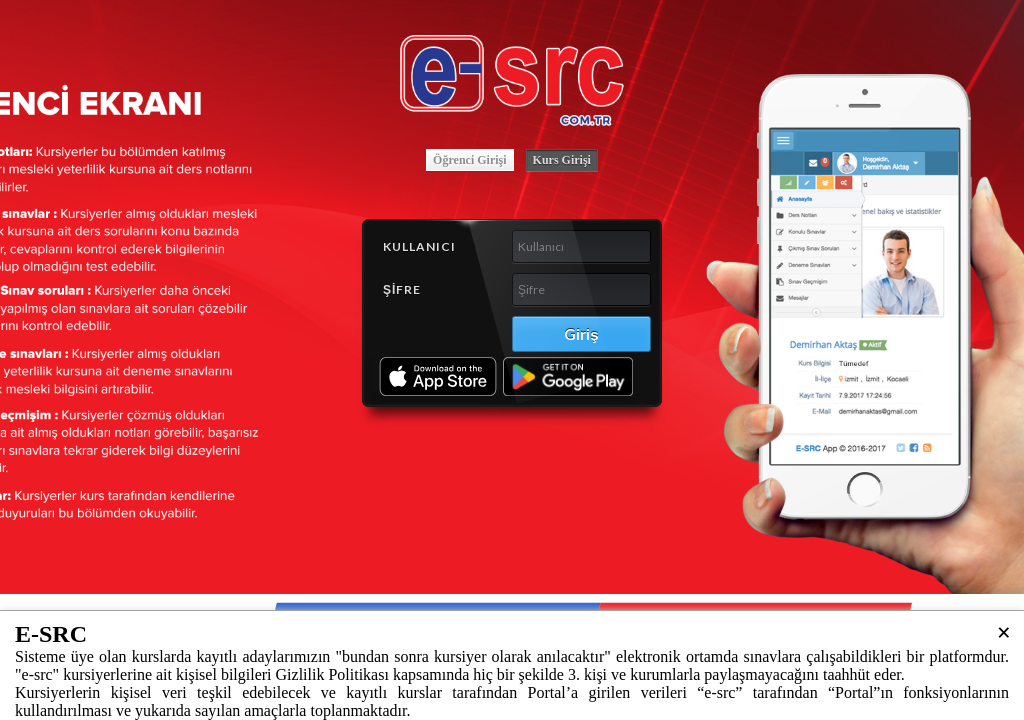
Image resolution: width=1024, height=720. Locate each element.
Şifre (402, 289)
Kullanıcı (419, 246)
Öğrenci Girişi (469, 160)
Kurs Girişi (562, 160)
